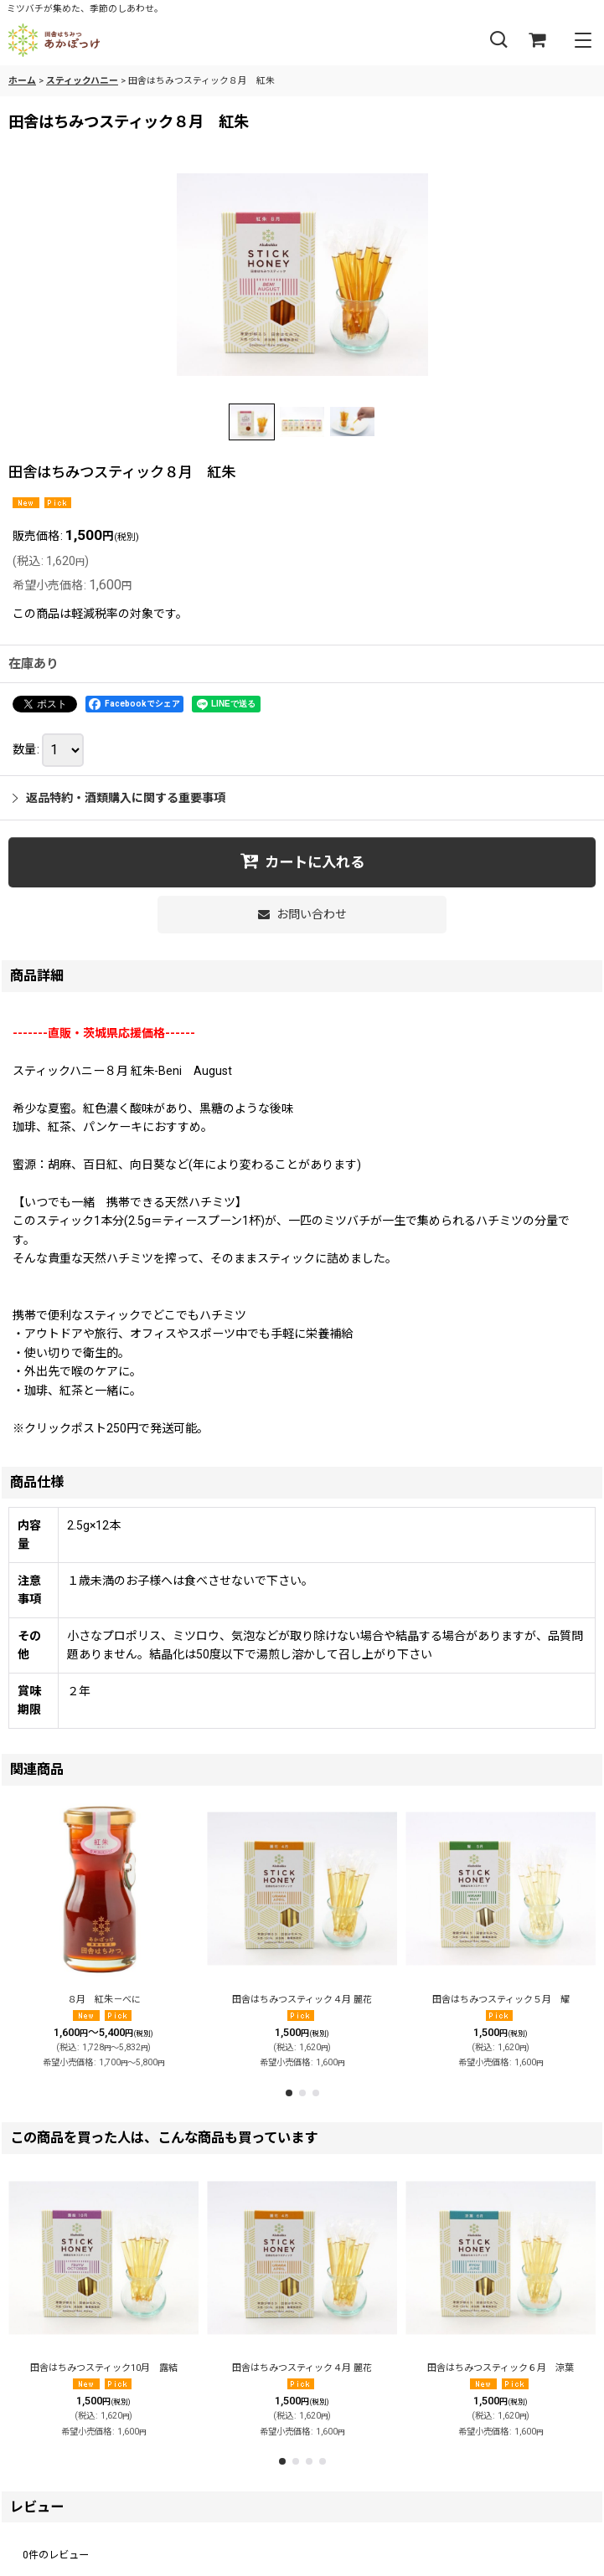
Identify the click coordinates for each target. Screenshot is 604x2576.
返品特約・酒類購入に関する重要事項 (119, 798)
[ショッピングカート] (537, 40)
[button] (498, 40)
